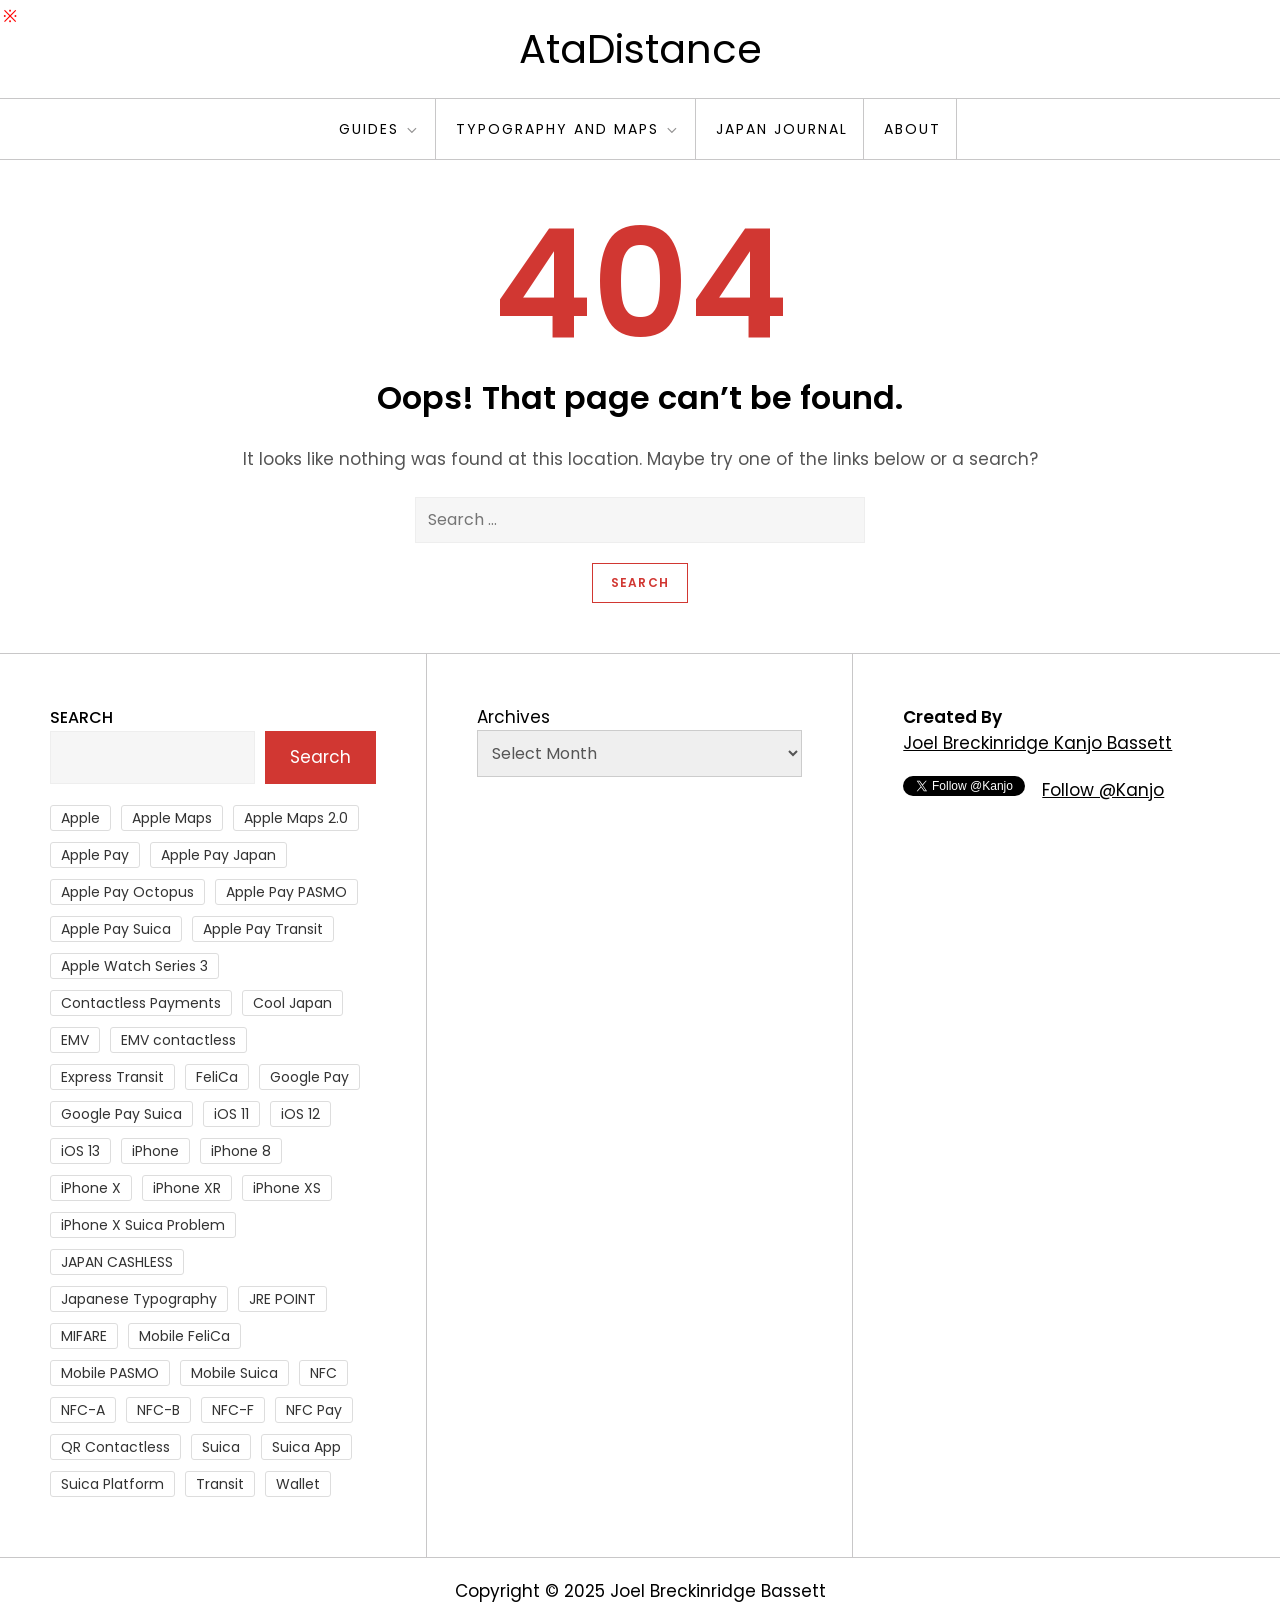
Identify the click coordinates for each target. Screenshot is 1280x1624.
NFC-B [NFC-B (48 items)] (158, 1410)
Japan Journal (782, 129)
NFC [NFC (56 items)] (323, 1373)
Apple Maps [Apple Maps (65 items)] (172, 818)
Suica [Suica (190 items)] (221, 1447)
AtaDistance (640, 49)
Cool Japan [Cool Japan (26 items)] (292, 1003)
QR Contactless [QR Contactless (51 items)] (115, 1447)
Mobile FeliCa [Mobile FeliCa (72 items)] (184, 1336)
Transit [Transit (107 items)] (220, 1484)
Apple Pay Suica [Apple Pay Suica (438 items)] (116, 929)
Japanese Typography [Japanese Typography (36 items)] (139, 1299)
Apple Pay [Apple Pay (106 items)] (95, 855)
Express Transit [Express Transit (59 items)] (112, 1077)
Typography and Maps (568, 129)
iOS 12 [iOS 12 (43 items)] (300, 1114)
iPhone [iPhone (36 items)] (155, 1151)
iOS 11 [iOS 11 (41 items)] (231, 1114)
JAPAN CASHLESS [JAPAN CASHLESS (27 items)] (117, 1262)
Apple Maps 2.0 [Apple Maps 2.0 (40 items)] (296, 818)
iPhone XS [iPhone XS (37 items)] (287, 1188)
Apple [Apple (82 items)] (80, 818)
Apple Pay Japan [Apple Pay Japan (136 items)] (218, 855)
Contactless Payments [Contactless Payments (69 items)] (141, 1003)
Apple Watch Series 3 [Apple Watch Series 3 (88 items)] (134, 966)
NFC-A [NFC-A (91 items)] (83, 1410)
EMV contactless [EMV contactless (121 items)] (178, 1040)
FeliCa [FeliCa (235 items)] (217, 1077)
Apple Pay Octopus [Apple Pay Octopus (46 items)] (127, 892)
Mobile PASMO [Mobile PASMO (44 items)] (110, 1373)
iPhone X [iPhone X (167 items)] (91, 1188)
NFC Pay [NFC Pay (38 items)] (314, 1410)
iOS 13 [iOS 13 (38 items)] (80, 1151)
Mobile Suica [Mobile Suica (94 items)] (234, 1373)
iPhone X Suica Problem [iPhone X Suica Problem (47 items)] (143, 1225)
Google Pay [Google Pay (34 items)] (309, 1077)
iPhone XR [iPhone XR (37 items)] (187, 1188)
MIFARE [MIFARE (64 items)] (84, 1336)
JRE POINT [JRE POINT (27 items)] (282, 1299)
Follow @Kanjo (1103, 790)
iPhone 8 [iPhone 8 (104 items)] (241, 1151)
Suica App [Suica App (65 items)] (306, 1447)
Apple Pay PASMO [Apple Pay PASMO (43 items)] (286, 892)
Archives (513, 717)
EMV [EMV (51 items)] (75, 1040)
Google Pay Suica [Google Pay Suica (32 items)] (121, 1114)
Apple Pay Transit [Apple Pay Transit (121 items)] (263, 929)
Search (81, 717)
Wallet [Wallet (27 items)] (298, 1484)
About (912, 129)
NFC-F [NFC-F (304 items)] (233, 1410)
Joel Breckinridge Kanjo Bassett (1037, 743)
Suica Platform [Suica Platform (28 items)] (112, 1484)
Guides (379, 129)
